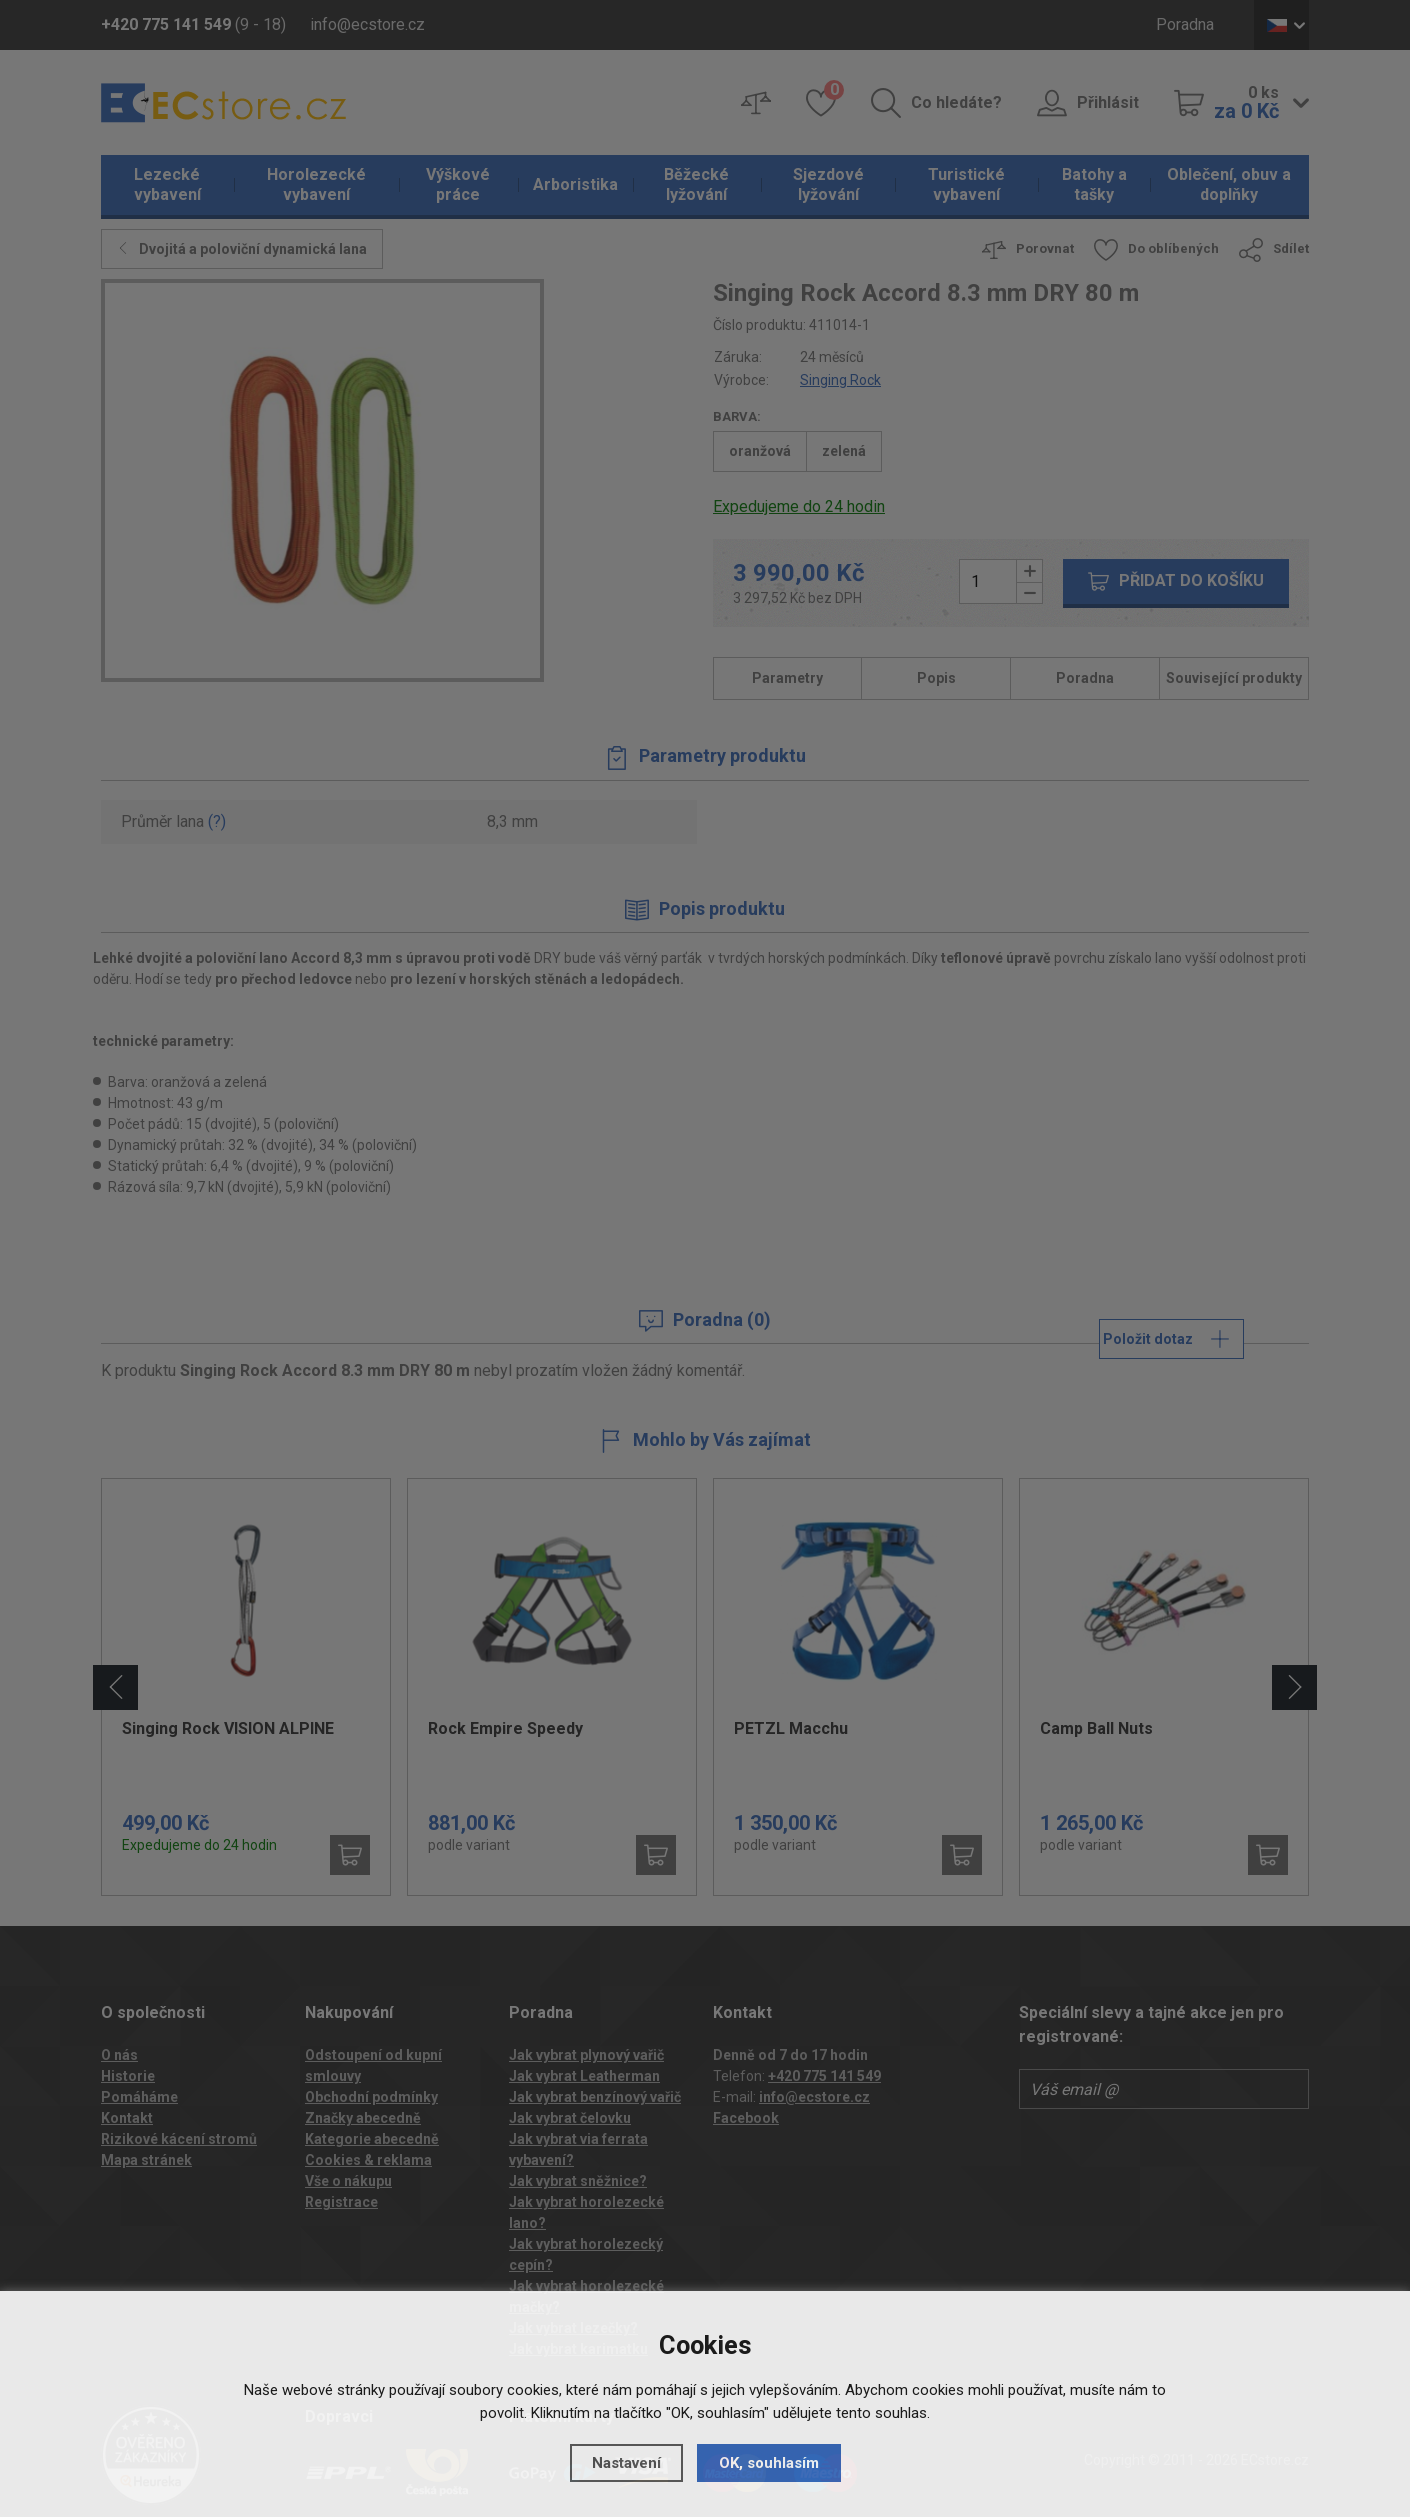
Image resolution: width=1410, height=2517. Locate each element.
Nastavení (626, 2463)
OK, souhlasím (769, 2463)
